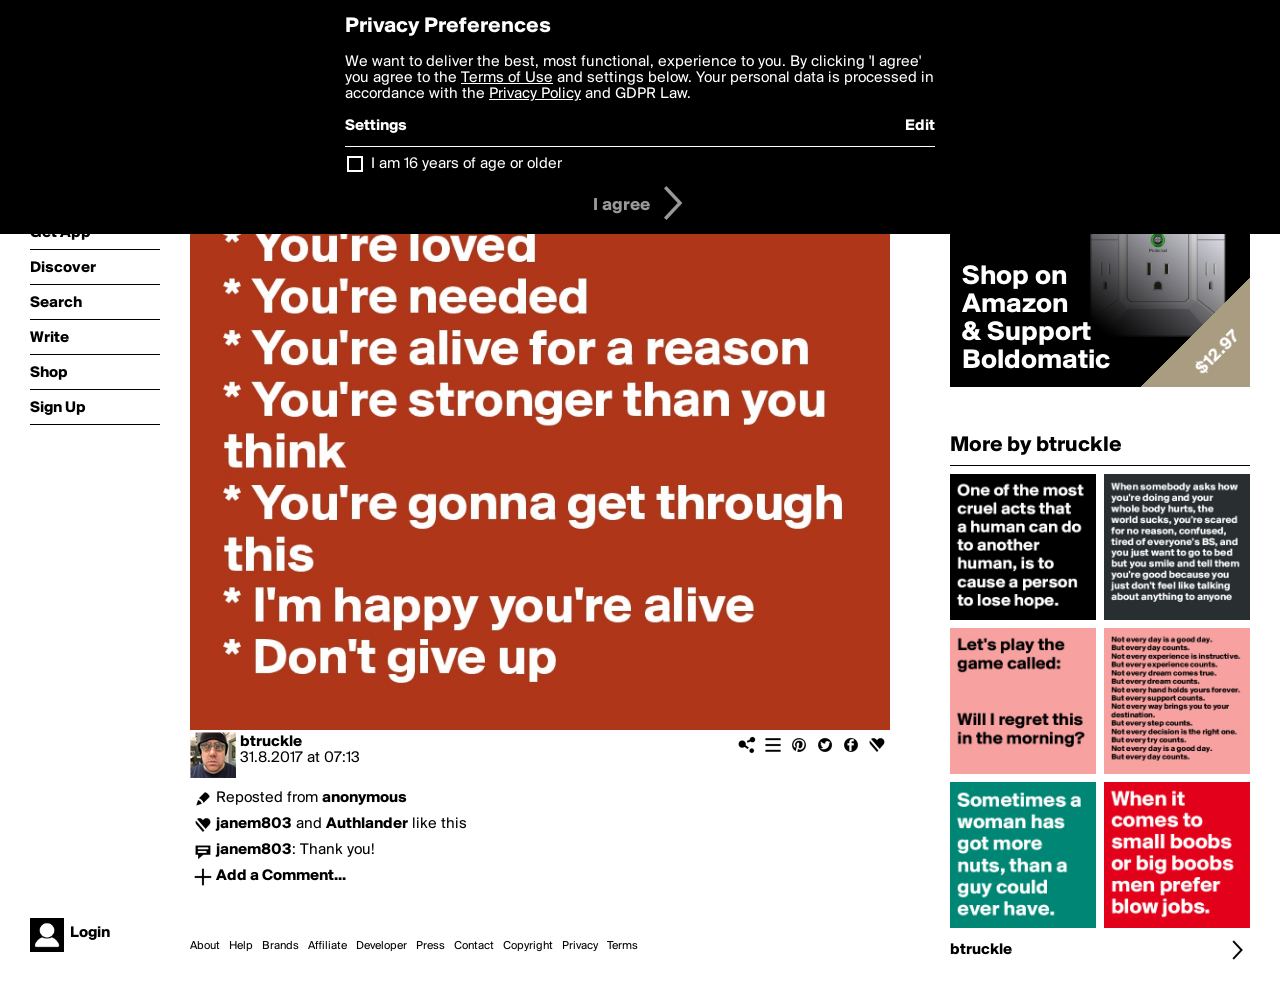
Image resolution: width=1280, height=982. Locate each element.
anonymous (364, 798)
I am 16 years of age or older (466, 164)
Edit (920, 126)
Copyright (528, 946)
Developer (381, 946)
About (205, 946)
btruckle (271, 742)
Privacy (580, 946)
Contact (474, 946)
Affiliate (327, 946)
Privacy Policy (535, 94)
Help (241, 946)
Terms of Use (507, 78)
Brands (280, 946)
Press (430, 946)
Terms (622, 946)
